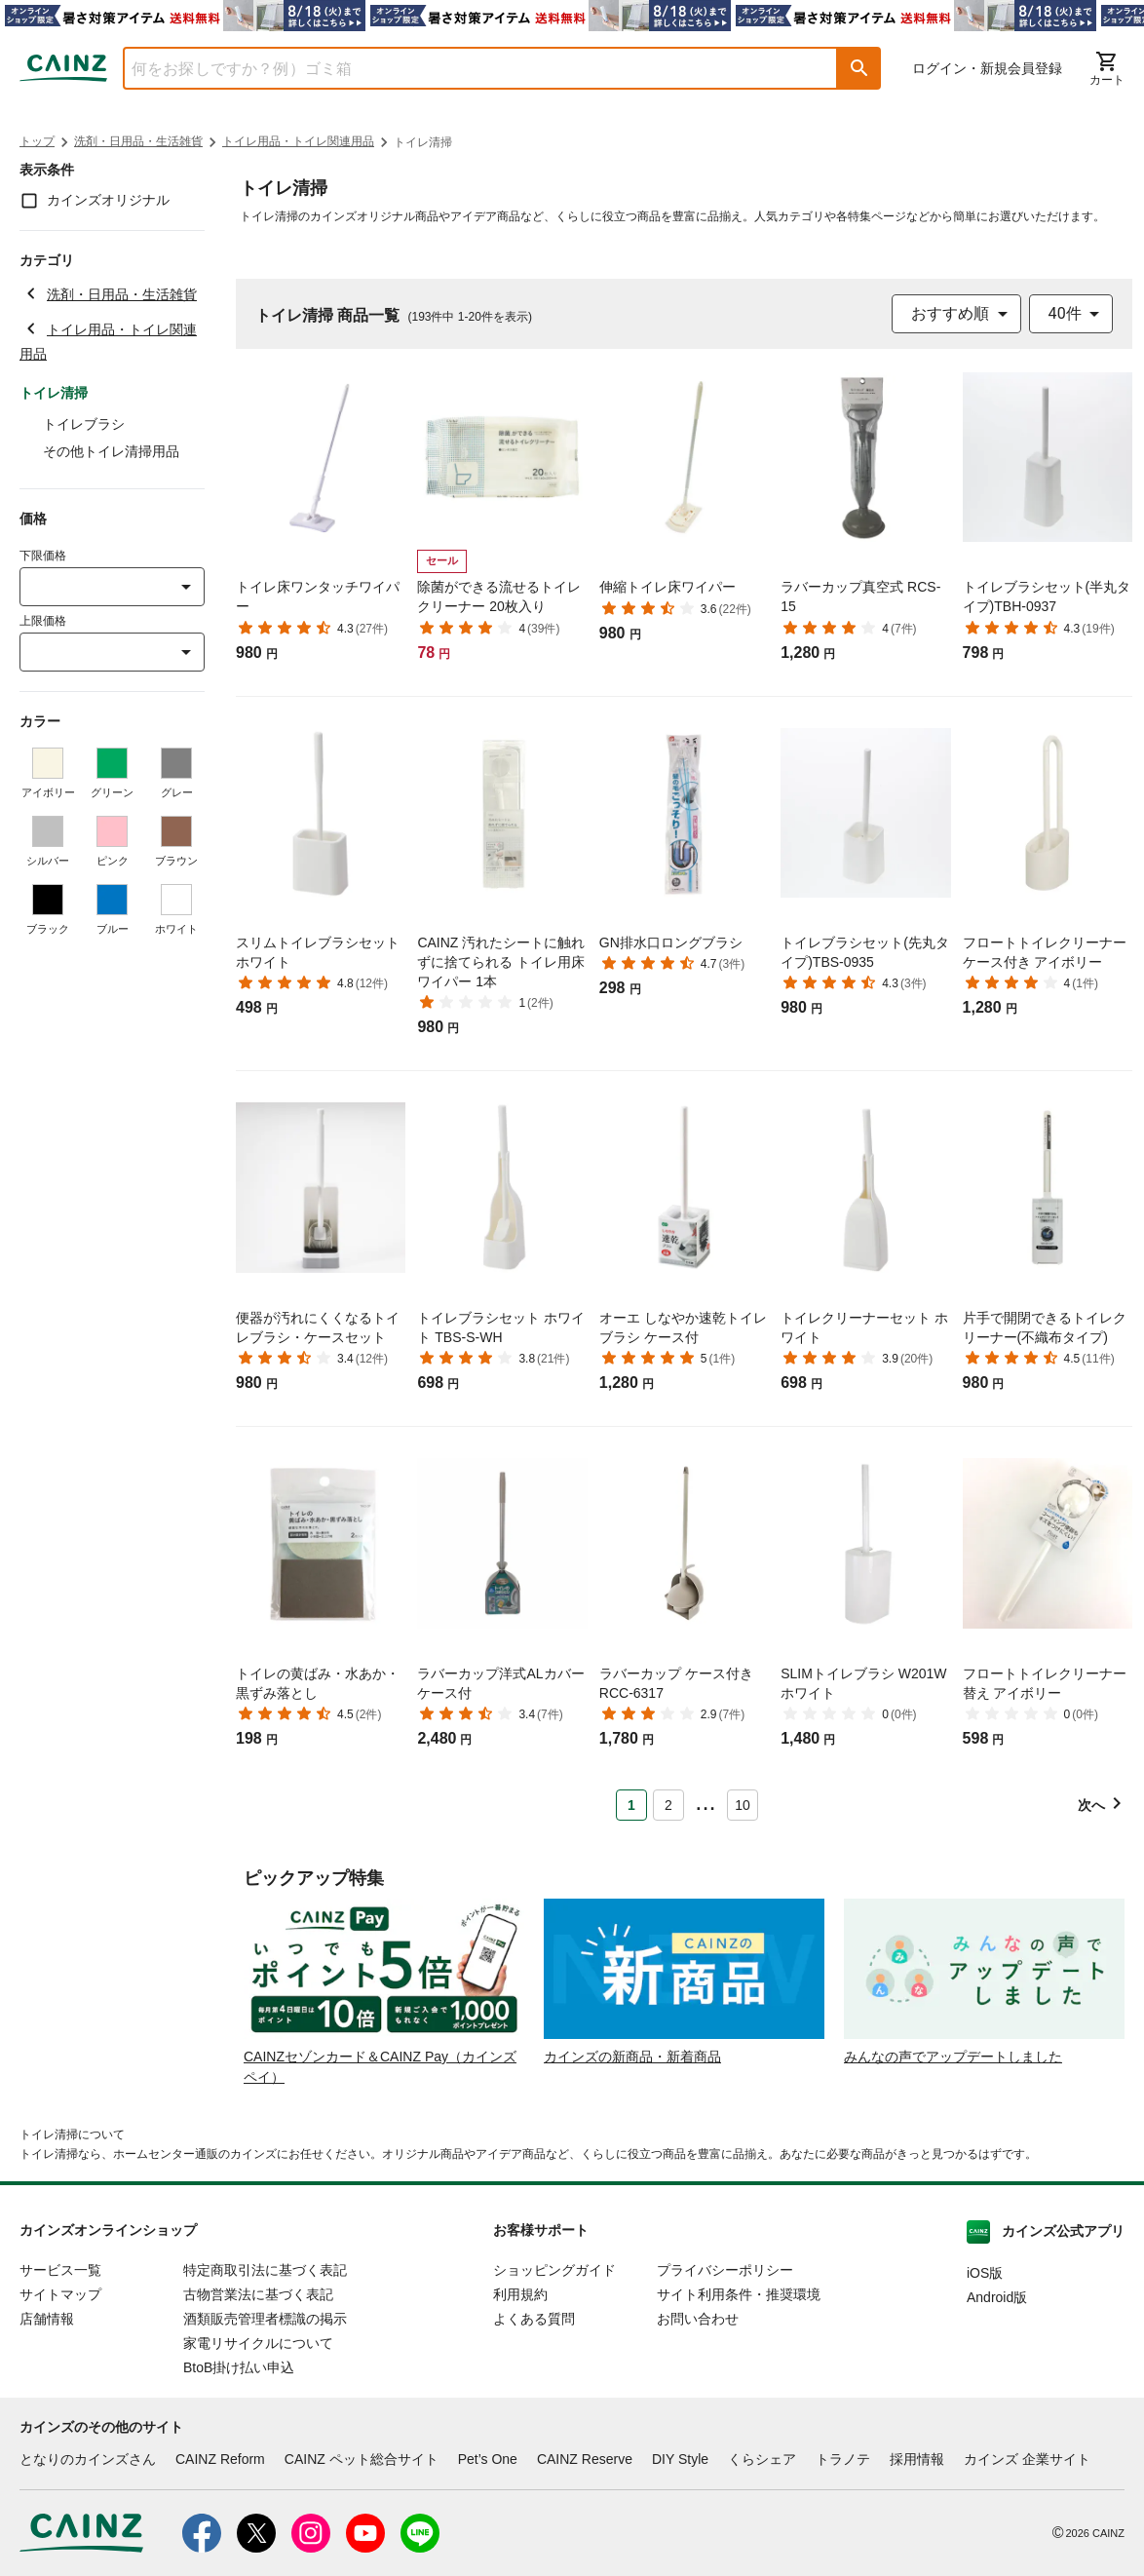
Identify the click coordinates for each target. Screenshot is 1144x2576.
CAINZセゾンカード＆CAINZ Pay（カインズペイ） (380, 2067)
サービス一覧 (60, 2270)
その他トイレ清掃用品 (111, 451)
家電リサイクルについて (258, 2343)
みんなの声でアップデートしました (953, 2056)
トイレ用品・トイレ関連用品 (298, 141)
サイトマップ (60, 2294)
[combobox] (466, 68)
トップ (37, 141)
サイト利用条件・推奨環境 (738, 2294)
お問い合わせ (698, 2318)
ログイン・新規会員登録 (987, 68)
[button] (859, 68)
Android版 (997, 2297)
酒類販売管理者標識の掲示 (265, 2318)
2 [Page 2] (668, 1805)
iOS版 (985, 2273)
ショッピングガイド (554, 2270)
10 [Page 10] (742, 1805)
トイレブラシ (84, 424)
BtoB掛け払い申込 (238, 2367)
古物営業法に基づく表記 (258, 2294)
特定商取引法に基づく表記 (265, 2270)
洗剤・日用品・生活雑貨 (138, 141)
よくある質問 (534, 2318)
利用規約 (520, 2294)
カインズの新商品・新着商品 (632, 2056)
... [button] (705, 1801)
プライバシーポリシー (725, 2270)
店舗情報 (46, 2318)
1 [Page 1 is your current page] (631, 1805)
